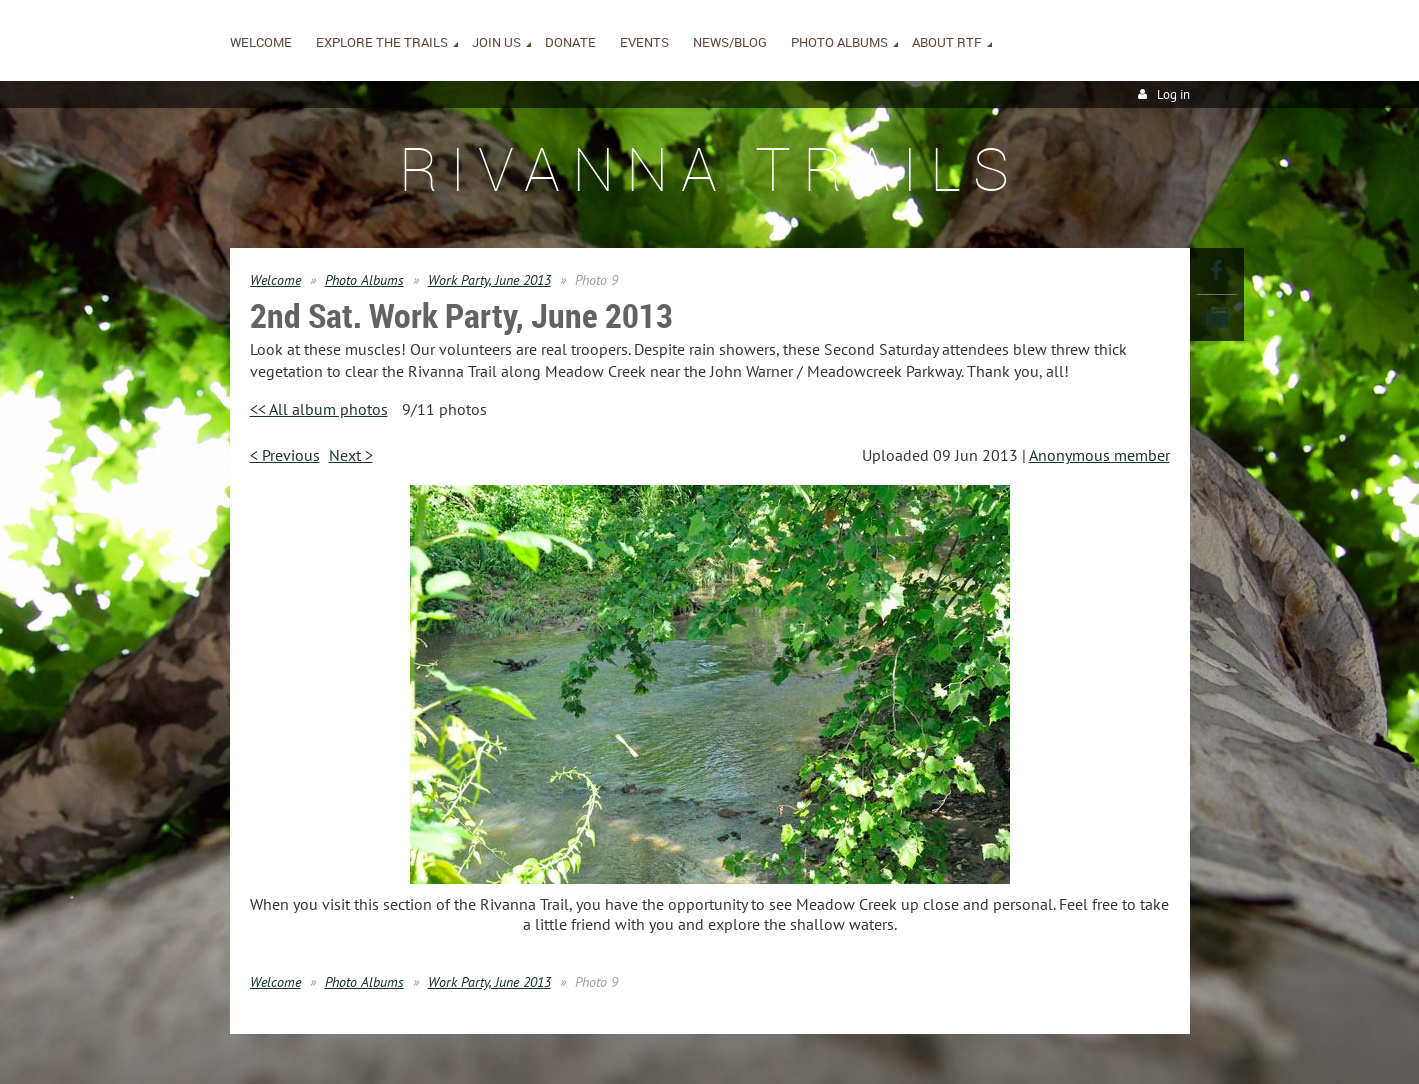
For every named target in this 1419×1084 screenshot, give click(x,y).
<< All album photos (319, 409)
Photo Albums (364, 280)
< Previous (285, 455)
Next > (351, 455)
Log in (1173, 94)
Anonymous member (1099, 455)
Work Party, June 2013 (489, 280)
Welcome (275, 280)
